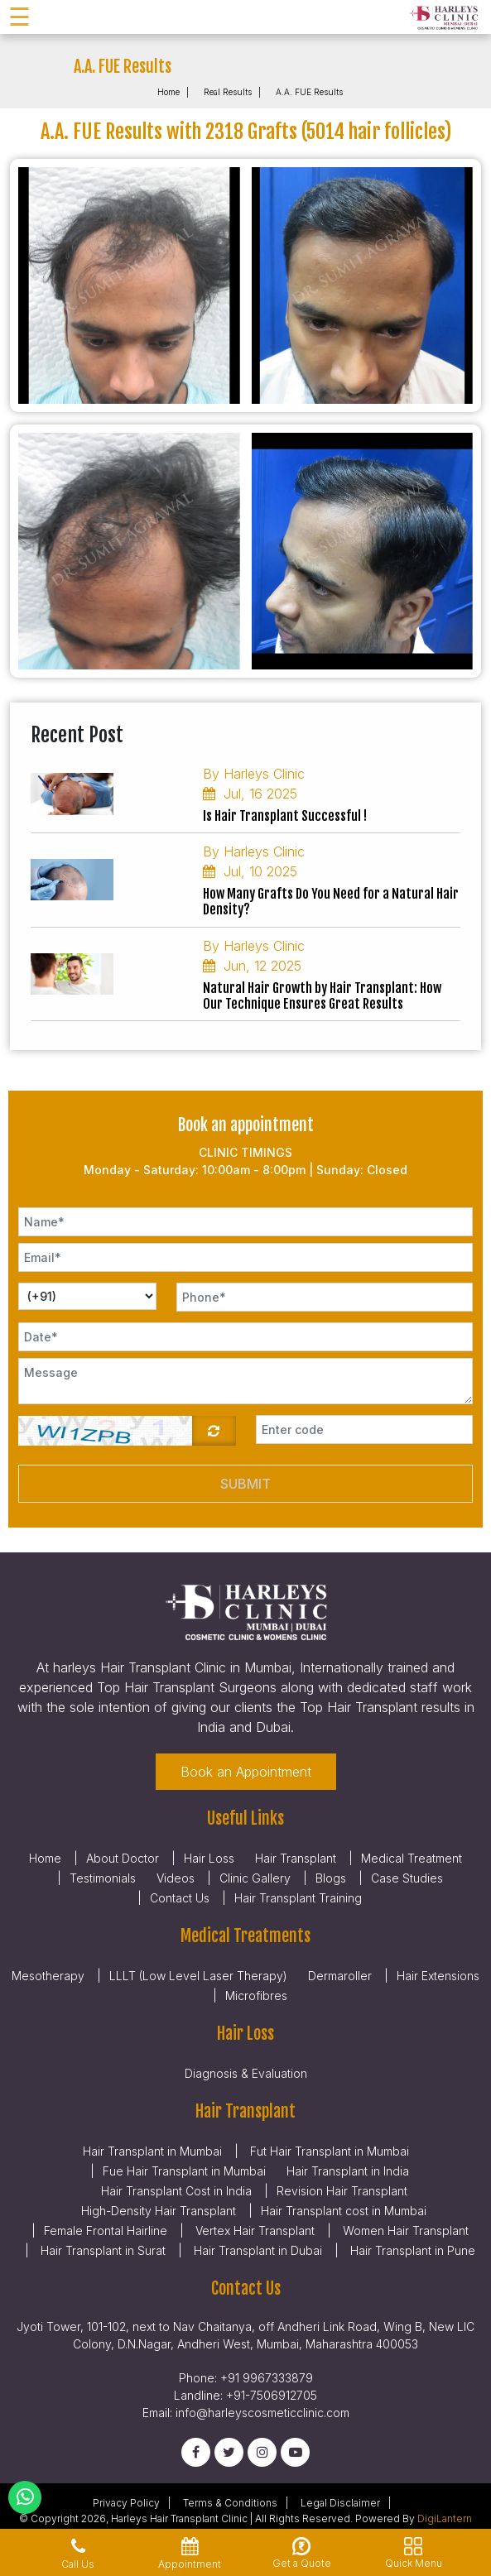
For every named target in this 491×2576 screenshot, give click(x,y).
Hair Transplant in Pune (411, 2250)
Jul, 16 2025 (250, 793)
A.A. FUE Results (309, 92)
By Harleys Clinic (254, 773)
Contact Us (179, 1898)
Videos (175, 1878)
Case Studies (407, 1878)
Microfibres (256, 1995)
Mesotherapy (48, 1976)
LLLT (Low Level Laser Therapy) (198, 1976)
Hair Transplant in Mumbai (152, 2151)
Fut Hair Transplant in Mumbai (328, 2151)
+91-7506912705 (271, 2395)
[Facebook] (195, 2452)
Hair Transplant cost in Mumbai (343, 2211)
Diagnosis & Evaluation (246, 2073)
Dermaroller (340, 1976)
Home (168, 92)
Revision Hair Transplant (342, 2191)
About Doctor (122, 1858)
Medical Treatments (245, 1936)
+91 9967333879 (266, 2378)
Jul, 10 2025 (250, 871)
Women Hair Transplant (404, 2230)
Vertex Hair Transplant (253, 2230)
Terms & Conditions (230, 2503)
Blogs (330, 1878)
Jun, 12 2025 (252, 965)
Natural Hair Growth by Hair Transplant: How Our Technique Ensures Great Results (322, 996)
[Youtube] (295, 2452)
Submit (245, 1483)
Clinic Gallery (255, 1878)
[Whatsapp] (25, 2497)
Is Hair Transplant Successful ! (285, 816)
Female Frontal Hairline (105, 2230)
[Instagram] (262, 2452)
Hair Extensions (438, 1976)
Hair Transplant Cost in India (176, 2191)
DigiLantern (444, 2518)
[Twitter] (228, 2452)
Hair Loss (209, 1858)
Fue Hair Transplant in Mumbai (184, 2171)
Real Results (228, 92)
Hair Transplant (295, 1858)
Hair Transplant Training (298, 1898)
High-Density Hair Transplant (158, 2211)
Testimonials (103, 1878)
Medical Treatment (411, 1858)
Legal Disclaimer (340, 2503)
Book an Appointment (246, 1771)
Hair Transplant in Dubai (256, 2250)
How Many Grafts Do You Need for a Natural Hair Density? (331, 902)
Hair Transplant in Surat (101, 2250)
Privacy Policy (126, 2503)
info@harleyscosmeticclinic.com (262, 2413)
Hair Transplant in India (347, 2171)
